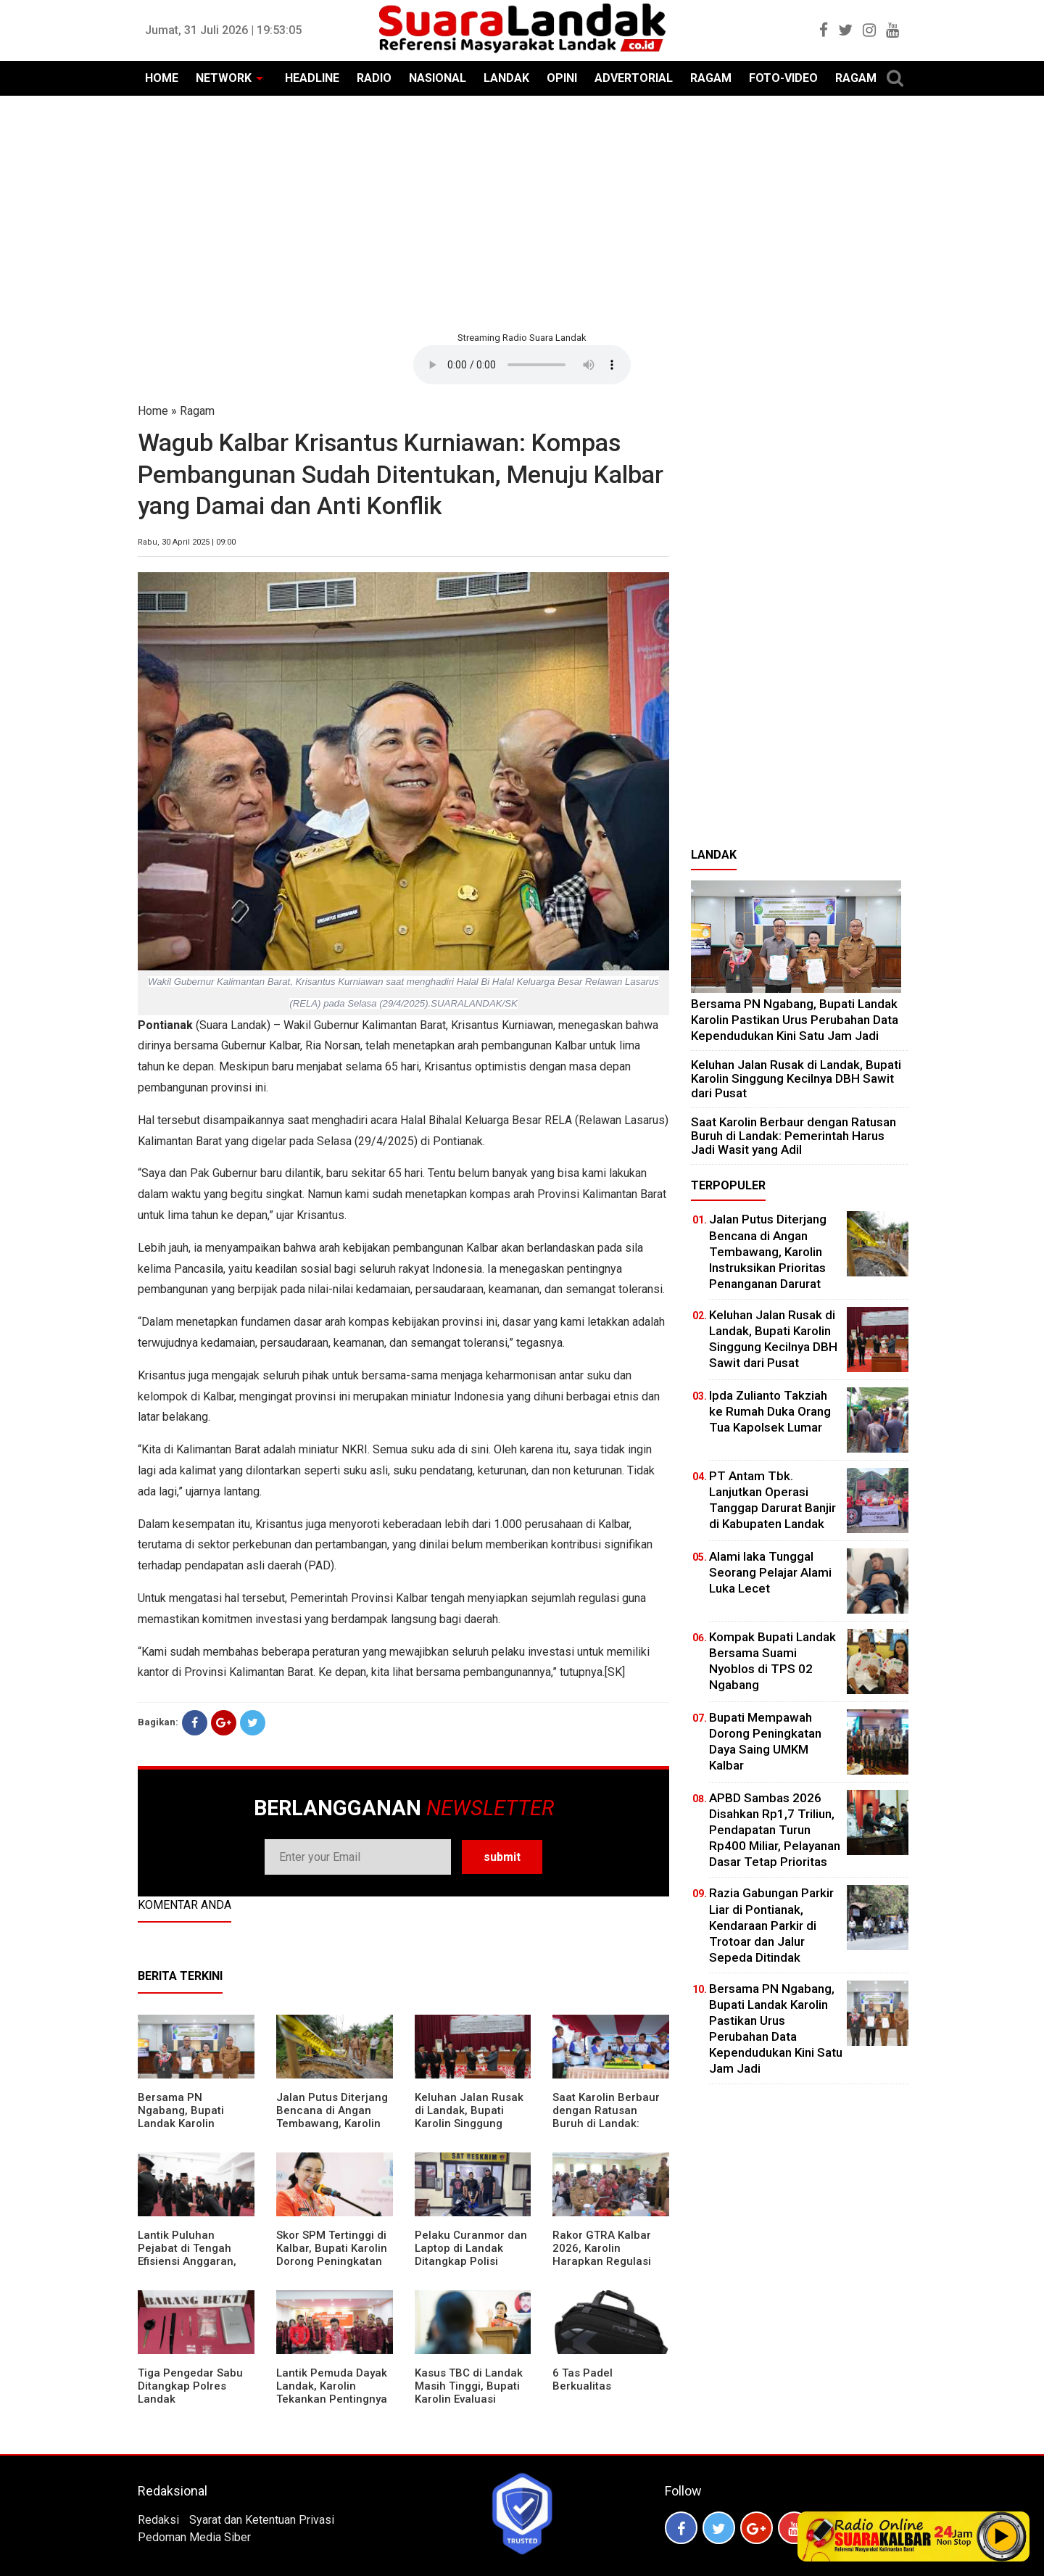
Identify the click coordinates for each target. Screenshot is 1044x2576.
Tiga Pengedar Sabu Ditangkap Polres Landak (190, 2386)
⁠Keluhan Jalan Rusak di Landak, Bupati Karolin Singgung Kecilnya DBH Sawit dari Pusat (469, 2123)
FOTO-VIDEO (783, 78)
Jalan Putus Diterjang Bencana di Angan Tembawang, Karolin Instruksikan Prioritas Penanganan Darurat (332, 2123)
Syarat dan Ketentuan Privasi (261, 2520)
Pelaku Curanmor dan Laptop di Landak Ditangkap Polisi (471, 2248)
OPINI (562, 78)
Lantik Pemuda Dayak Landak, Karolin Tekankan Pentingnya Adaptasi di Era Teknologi (331, 2399)
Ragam (197, 411)
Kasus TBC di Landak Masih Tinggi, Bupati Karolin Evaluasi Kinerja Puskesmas (469, 2392)
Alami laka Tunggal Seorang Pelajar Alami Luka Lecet (770, 1572)
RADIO (374, 78)
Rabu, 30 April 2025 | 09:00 (187, 542)
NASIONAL (437, 78)
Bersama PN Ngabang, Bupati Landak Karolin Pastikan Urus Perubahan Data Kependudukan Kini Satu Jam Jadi (794, 1019)
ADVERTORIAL (633, 78)
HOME (161, 78)
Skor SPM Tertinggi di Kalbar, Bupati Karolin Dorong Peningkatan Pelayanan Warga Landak (331, 2261)
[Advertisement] (522, 211)
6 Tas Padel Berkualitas (582, 2379)
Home (153, 411)
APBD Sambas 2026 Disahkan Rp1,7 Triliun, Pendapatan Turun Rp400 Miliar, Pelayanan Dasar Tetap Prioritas (774, 1830)
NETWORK (224, 78)
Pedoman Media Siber (194, 2537)
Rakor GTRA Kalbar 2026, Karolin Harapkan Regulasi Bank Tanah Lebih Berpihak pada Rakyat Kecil (609, 2268)
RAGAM (711, 78)
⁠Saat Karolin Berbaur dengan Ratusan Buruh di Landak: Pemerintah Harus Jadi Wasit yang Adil (606, 2123)
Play (1001, 2536)
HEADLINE (312, 78)
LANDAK (506, 78)
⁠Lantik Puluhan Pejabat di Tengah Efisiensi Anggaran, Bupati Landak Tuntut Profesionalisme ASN (193, 2261)
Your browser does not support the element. (522, 364)
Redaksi (158, 2520)
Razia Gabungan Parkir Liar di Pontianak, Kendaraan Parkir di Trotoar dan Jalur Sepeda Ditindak (771, 1925)
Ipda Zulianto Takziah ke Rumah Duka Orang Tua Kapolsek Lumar (770, 1411)
